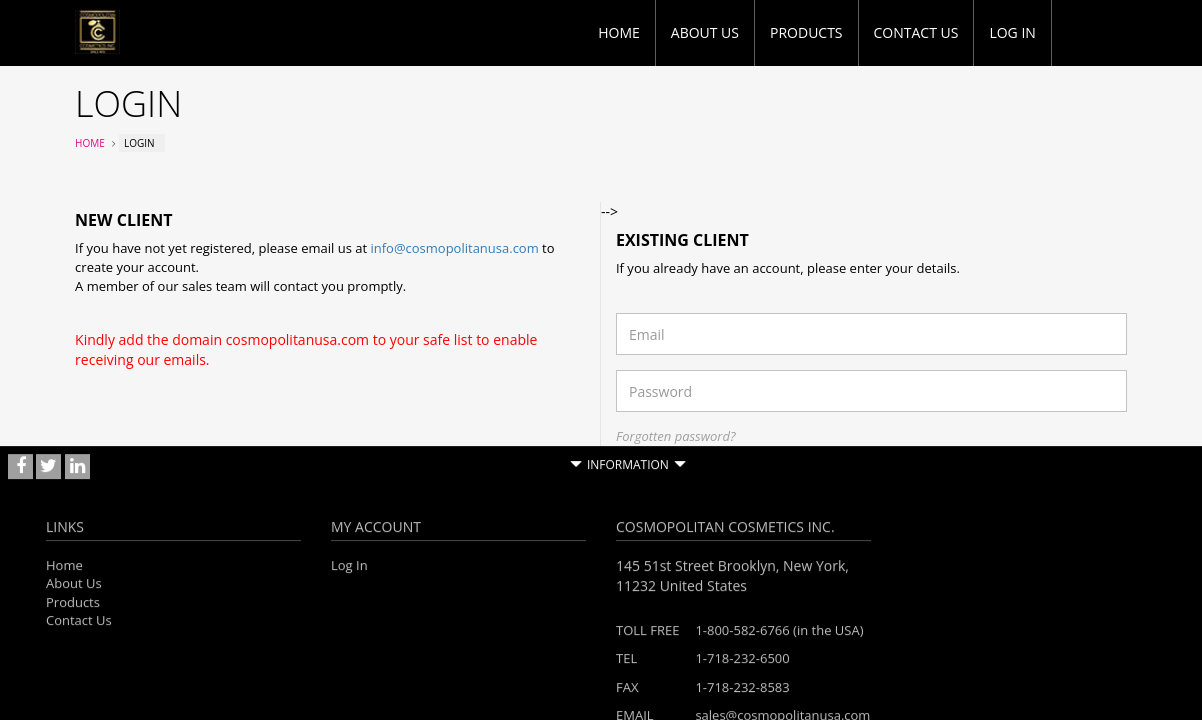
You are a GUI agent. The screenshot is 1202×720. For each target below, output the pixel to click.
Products (806, 32)
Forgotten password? (676, 436)
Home (619, 32)
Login (1096, 476)
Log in (1012, 32)
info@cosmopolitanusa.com (454, 248)
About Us (705, 32)
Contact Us (916, 32)
